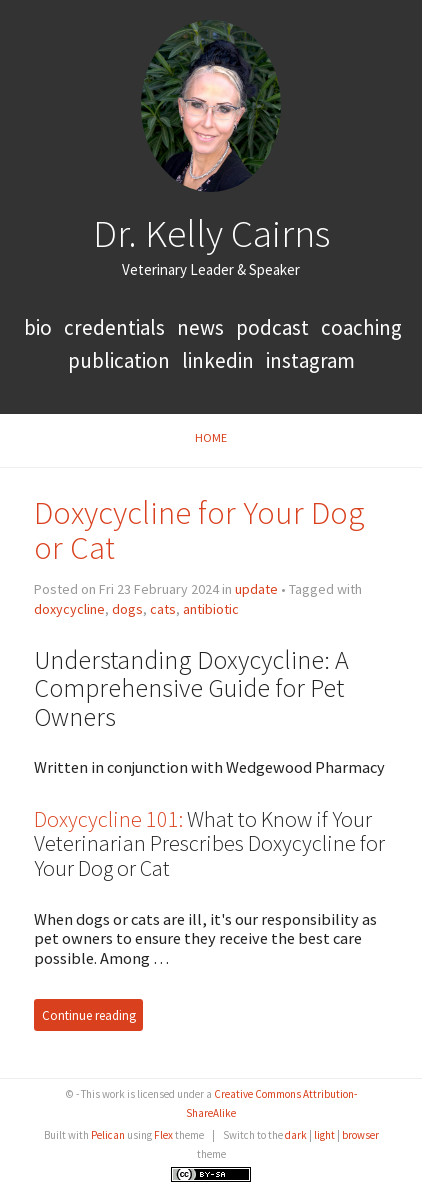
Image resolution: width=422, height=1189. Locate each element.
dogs (127, 609)
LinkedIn (218, 360)
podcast (272, 327)
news (200, 327)
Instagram (310, 360)
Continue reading (89, 1014)
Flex (163, 1135)
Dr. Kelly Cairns (211, 233)
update (256, 589)
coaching (361, 327)
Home (211, 437)
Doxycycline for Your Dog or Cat (199, 530)
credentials (116, 327)
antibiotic (211, 609)
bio (40, 327)
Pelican (108, 1135)
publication (119, 360)
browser (360, 1135)
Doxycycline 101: (108, 819)
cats (163, 609)
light (324, 1135)
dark (296, 1135)
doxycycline (69, 609)
